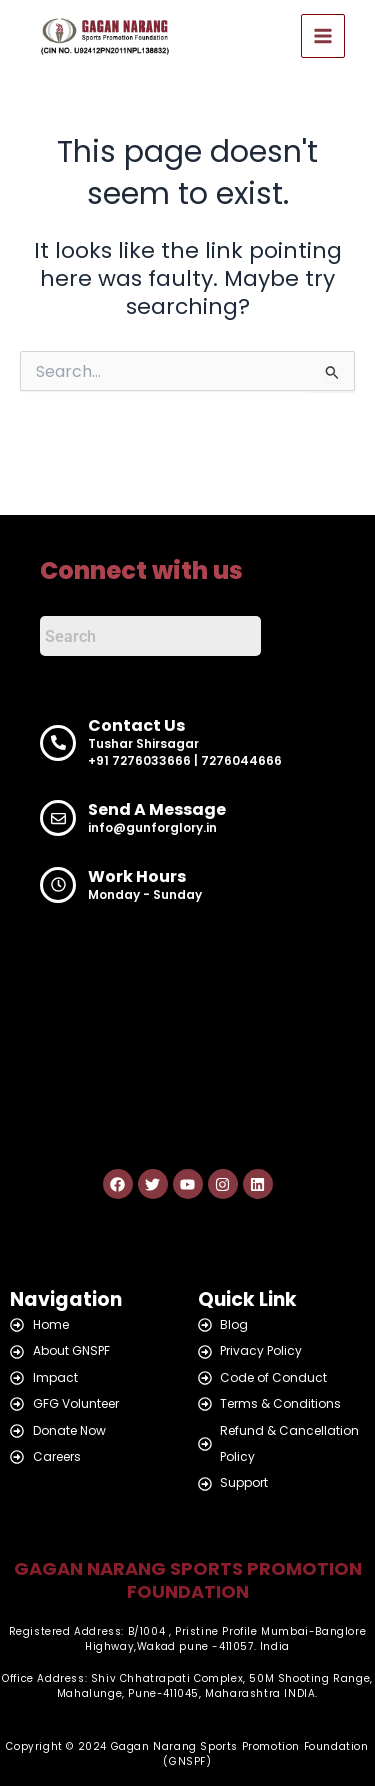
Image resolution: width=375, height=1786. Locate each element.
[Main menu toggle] (323, 36)
